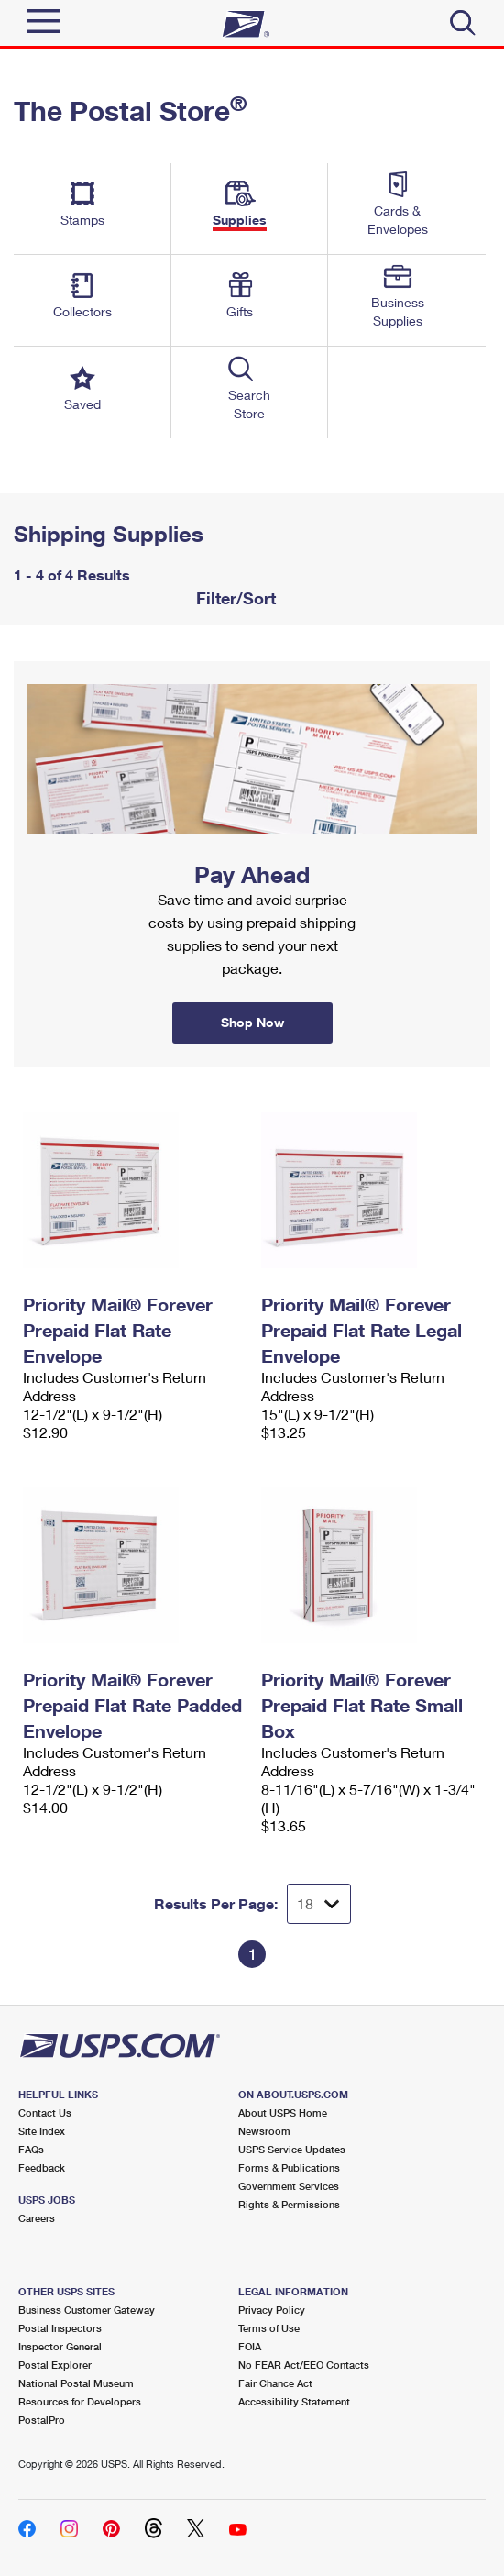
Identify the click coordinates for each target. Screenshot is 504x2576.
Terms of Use (269, 2328)
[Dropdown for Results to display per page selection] (319, 1904)
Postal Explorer (55, 2365)
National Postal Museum (76, 2383)
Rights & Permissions (289, 2204)
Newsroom (264, 2131)
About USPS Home (282, 2112)
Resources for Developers (79, 2401)
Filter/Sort (234, 598)
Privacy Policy (271, 2310)
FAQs (31, 2149)
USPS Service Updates (291, 2149)
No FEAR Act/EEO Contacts (303, 2365)
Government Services (288, 2186)
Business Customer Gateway (86, 2310)
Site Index (41, 2131)
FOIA (249, 2346)
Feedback (41, 2167)
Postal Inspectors (60, 2328)
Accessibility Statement (294, 2401)
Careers (36, 2218)
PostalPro (41, 2420)
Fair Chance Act (275, 2383)
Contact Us (44, 2112)
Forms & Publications (289, 2167)
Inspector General (60, 2346)
